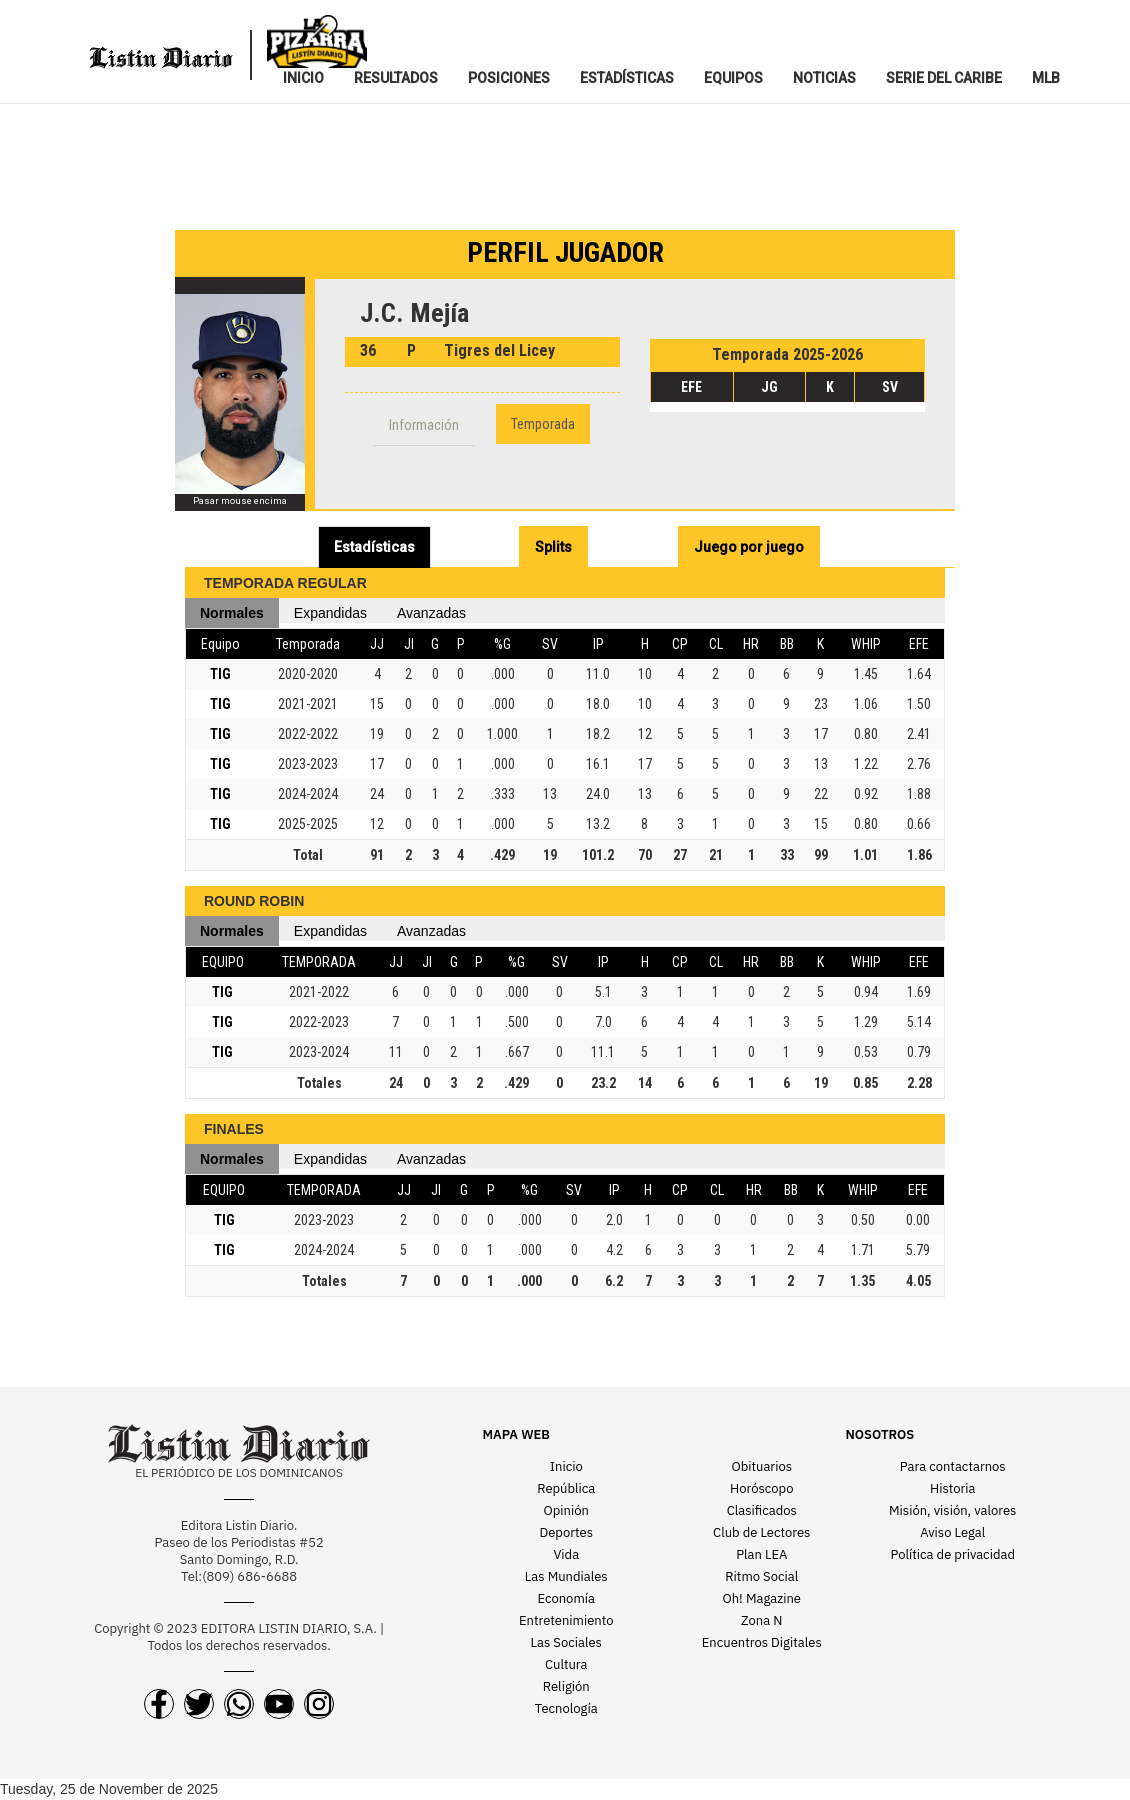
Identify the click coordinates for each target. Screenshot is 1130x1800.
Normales (232, 613)
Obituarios (761, 1466)
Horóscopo (761, 1488)
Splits (553, 547)
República (566, 1488)
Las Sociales (566, 1642)
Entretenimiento (566, 1620)
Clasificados (762, 1510)
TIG (220, 674)
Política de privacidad (953, 1554)
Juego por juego (749, 547)
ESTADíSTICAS (627, 78)
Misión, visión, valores (952, 1510)
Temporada (543, 424)
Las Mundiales (566, 1576)
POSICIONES (509, 78)
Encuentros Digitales (762, 1642)
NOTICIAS (824, 78)
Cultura (566, 1664)
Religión (566, 1686)
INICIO (303, 78)
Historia (952, 1488)
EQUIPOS (733, 78)
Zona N (761, 1620)
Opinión (566, 1510)
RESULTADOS (396, 78)
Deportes (566, 1532)
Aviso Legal (952, 1532)
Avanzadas (431, 613)
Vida (566, 1554)
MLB (1046, 78)
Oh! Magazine (762, 1598)
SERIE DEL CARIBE (944, 78)
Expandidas (330, 613)
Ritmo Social (761, 1576)
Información (424, 425)
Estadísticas (374, 547)
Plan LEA (761, 1554)
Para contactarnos (953, 1466)
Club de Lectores (761, 1532)
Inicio (566, 1466)
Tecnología (566, 1708)
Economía (566, 1598)
